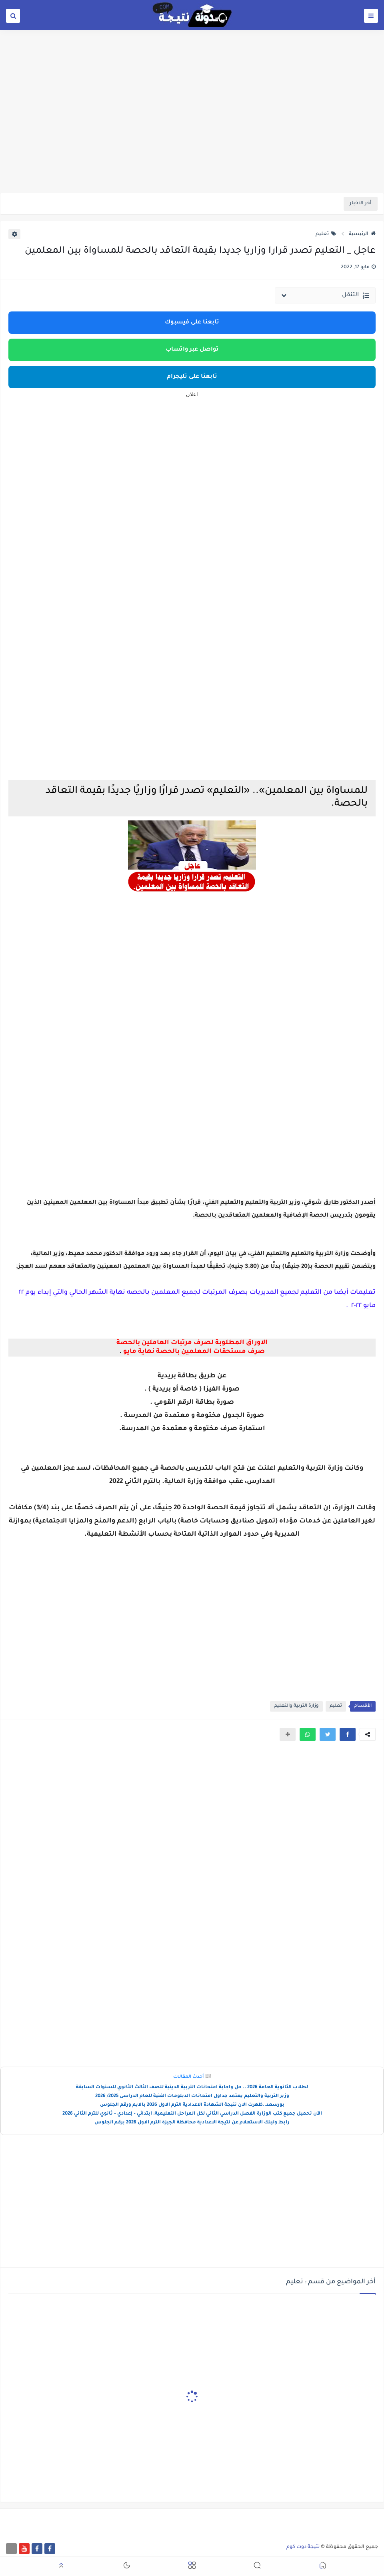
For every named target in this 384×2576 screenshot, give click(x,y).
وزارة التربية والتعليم (296, 1706)
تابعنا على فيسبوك (192, 322)
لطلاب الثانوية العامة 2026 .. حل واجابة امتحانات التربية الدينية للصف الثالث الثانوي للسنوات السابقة (192, 2087)
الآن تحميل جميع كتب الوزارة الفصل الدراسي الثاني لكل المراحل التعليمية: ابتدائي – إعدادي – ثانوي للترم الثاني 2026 (192, 2114)
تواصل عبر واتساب (192, 350)
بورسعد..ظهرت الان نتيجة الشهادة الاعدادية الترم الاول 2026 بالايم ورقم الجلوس (192, 2105)
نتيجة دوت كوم (303, 2547)
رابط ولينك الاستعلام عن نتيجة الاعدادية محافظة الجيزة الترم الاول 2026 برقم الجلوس (192, 2122)
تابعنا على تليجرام (192, 377)
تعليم (326, 234)
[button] (348, 1734)
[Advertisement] (192, 131)
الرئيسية (362, 234)
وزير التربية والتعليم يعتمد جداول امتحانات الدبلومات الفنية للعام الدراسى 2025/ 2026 (192, 2096)
